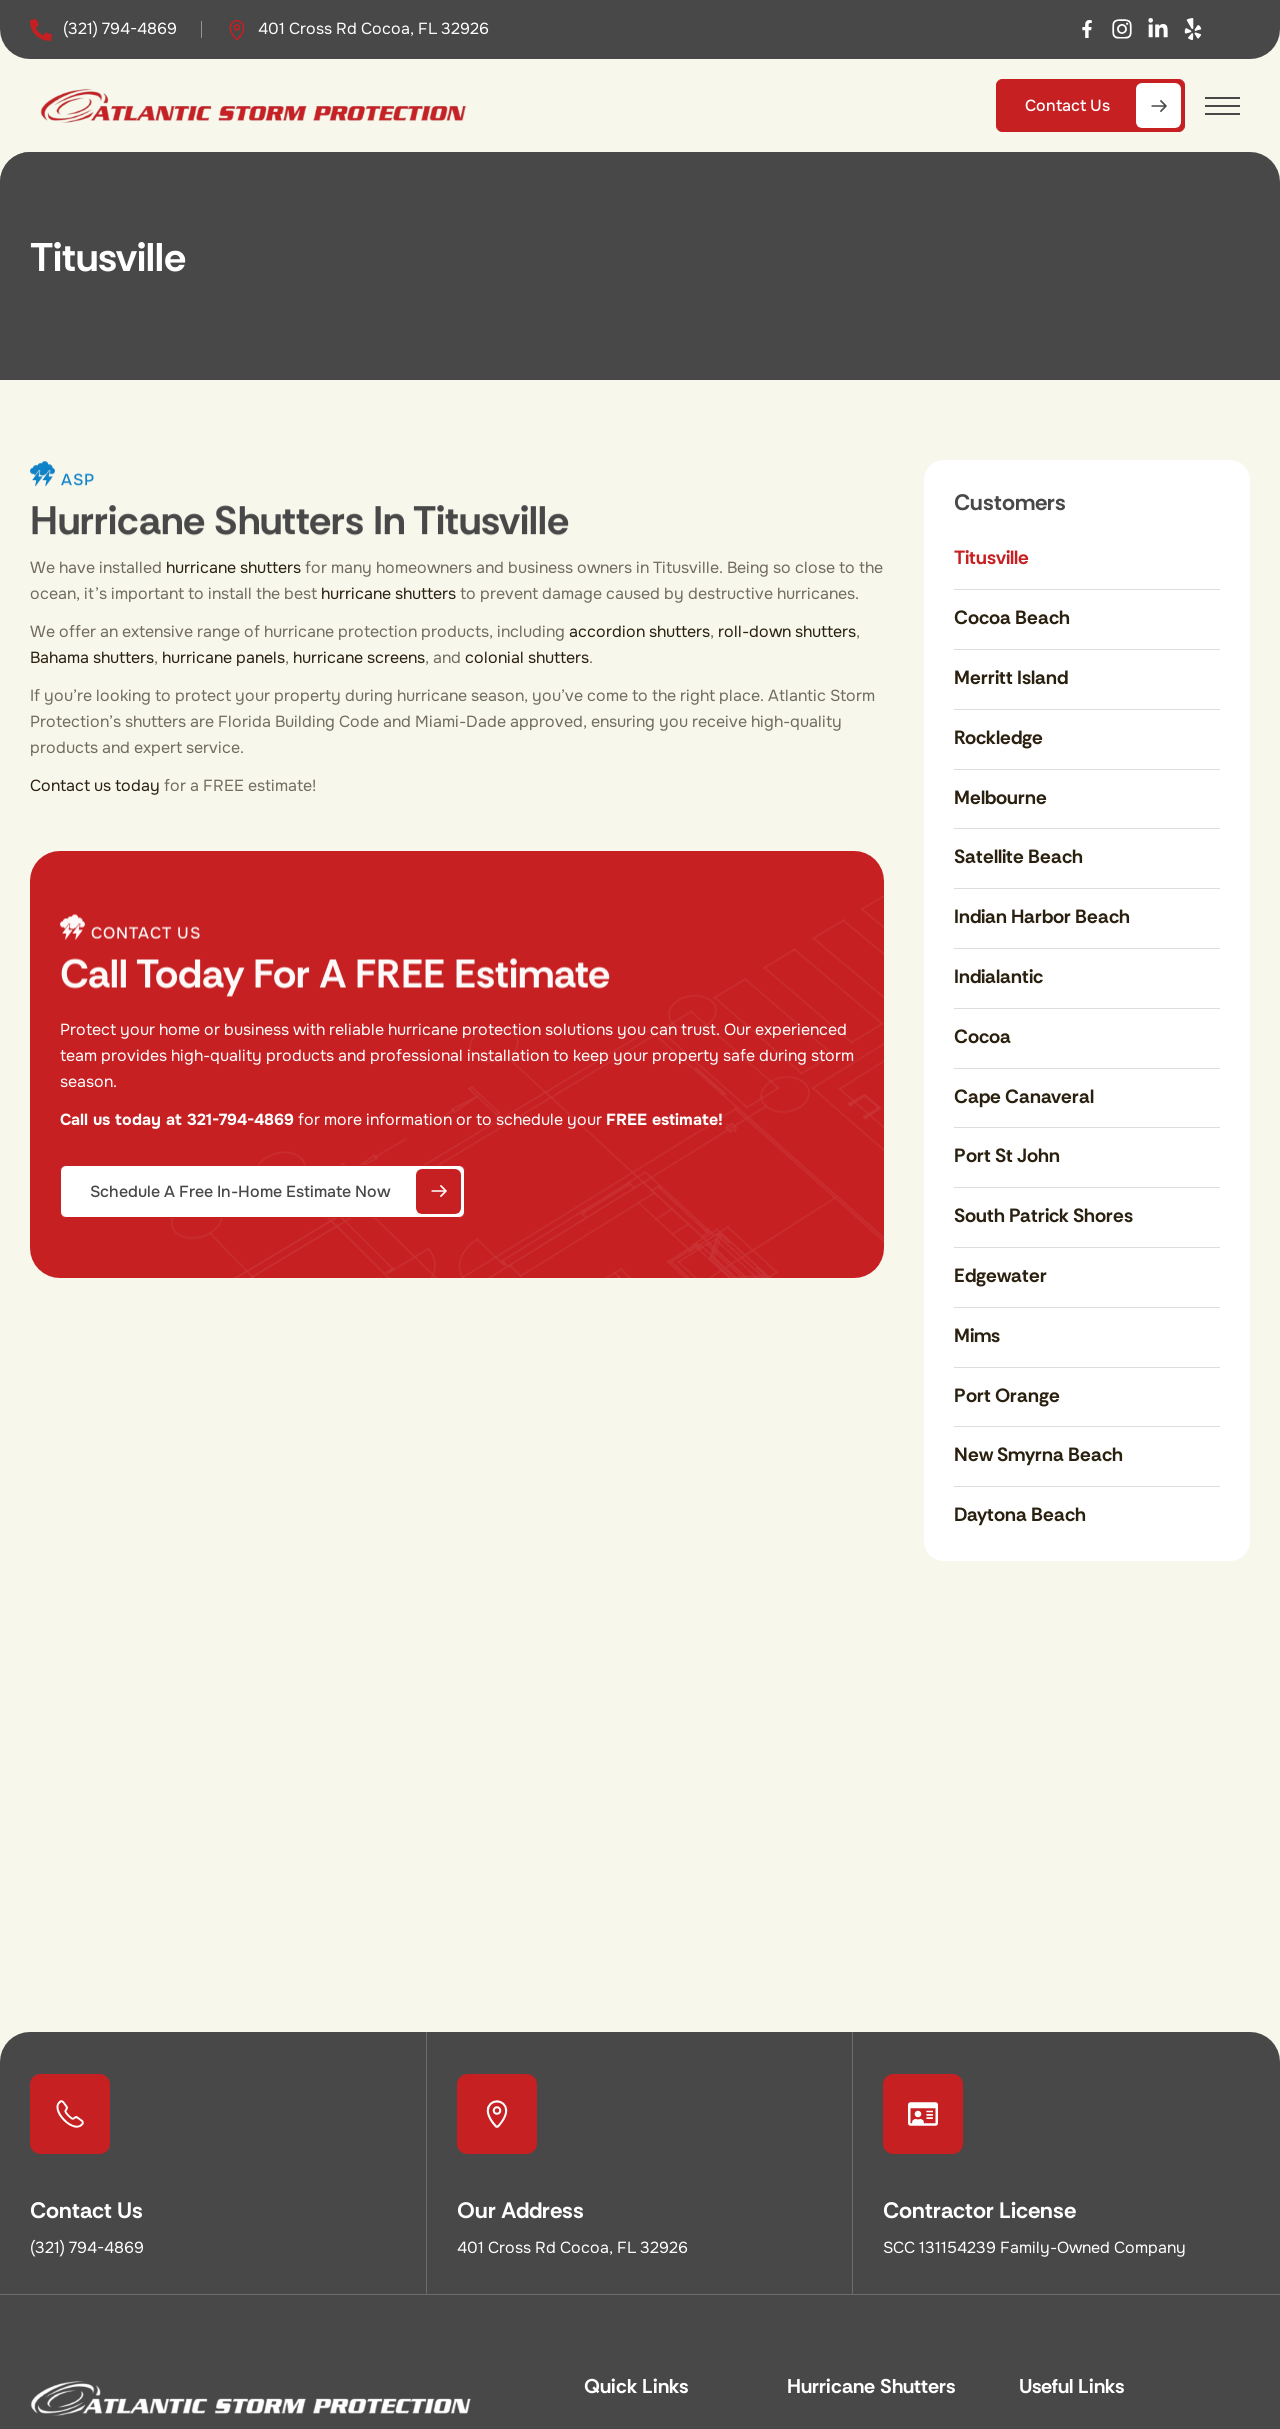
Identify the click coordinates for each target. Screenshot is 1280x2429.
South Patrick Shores (1043, 1215)
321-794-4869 (240, 1119)
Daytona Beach (1020, 1514)
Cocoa (982, 1036)
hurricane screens (359, 657)
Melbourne (1000, 797)
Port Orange (1007, 1395)
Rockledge (998, 737)
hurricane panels (223, 657)
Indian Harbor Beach (1042, 916)
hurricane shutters (233, 567)
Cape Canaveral (1024, 1096)
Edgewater (1000, 1275)
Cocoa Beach (1012, 617)
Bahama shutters (92, 657)
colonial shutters (527, 657)
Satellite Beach (1018, 856)
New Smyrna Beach (1038, 1454)
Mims (977, 1335)
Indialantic (998, 976)
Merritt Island (1011, 677)
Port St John (1007, 1155)
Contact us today (95, 785)
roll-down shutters (787, 631)
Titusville (991, 557)
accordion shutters (639, 631)
